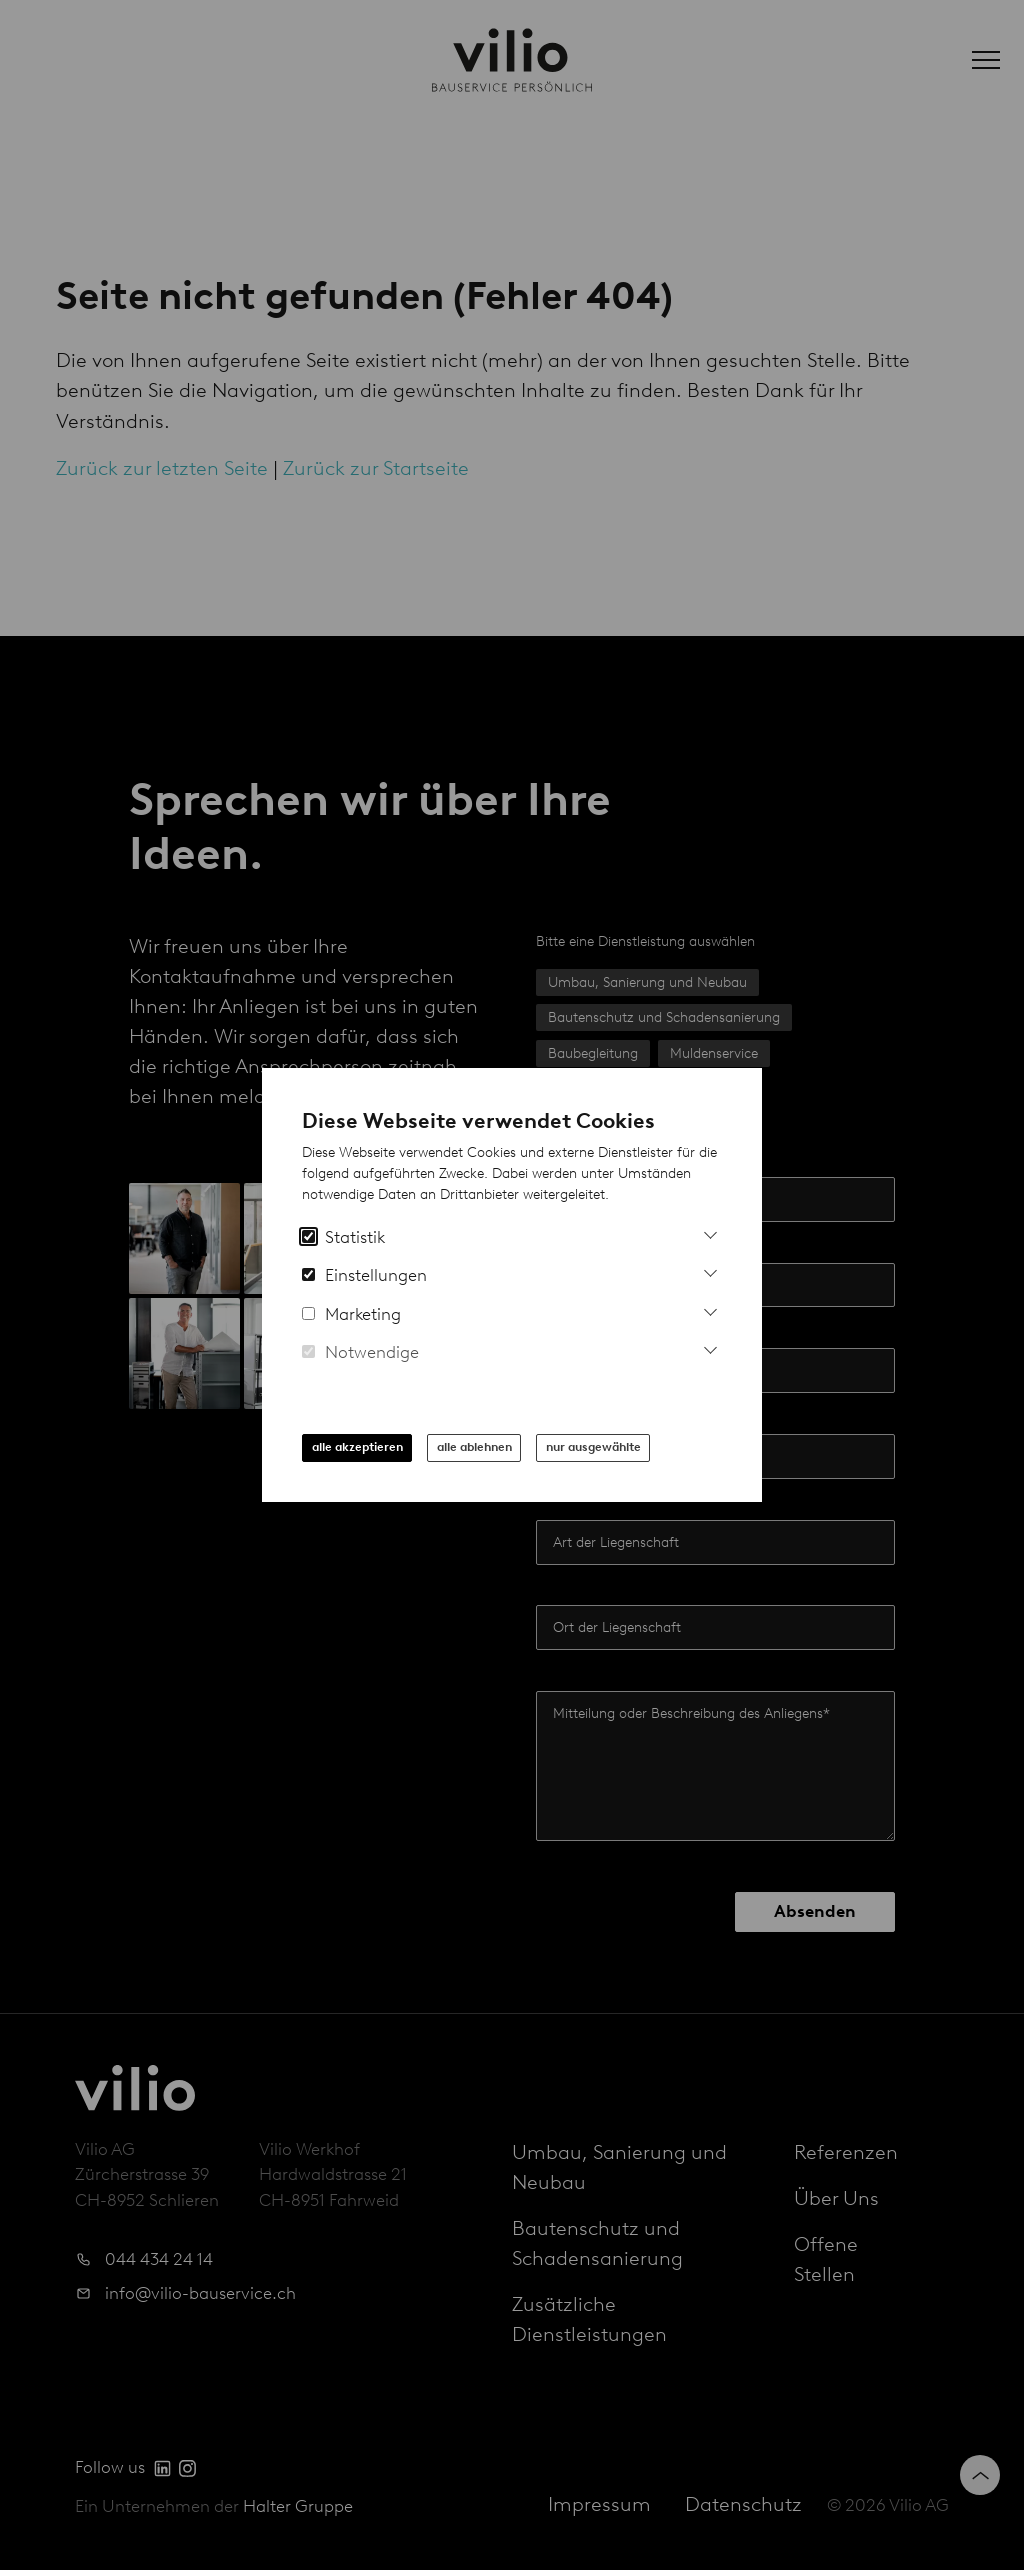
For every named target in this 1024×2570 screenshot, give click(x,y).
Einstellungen (364, 1275)
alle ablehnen (474, 1447)
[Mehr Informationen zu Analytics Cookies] (710, 1232)
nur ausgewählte (593, 1447)
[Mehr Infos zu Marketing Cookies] (710, 1309)
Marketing (351, 1314)
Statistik (343, 1237)
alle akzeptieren (357, 1447)
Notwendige (360, 1352)
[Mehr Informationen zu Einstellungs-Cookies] (710, 1270)
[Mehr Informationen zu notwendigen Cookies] (710, 1347)
